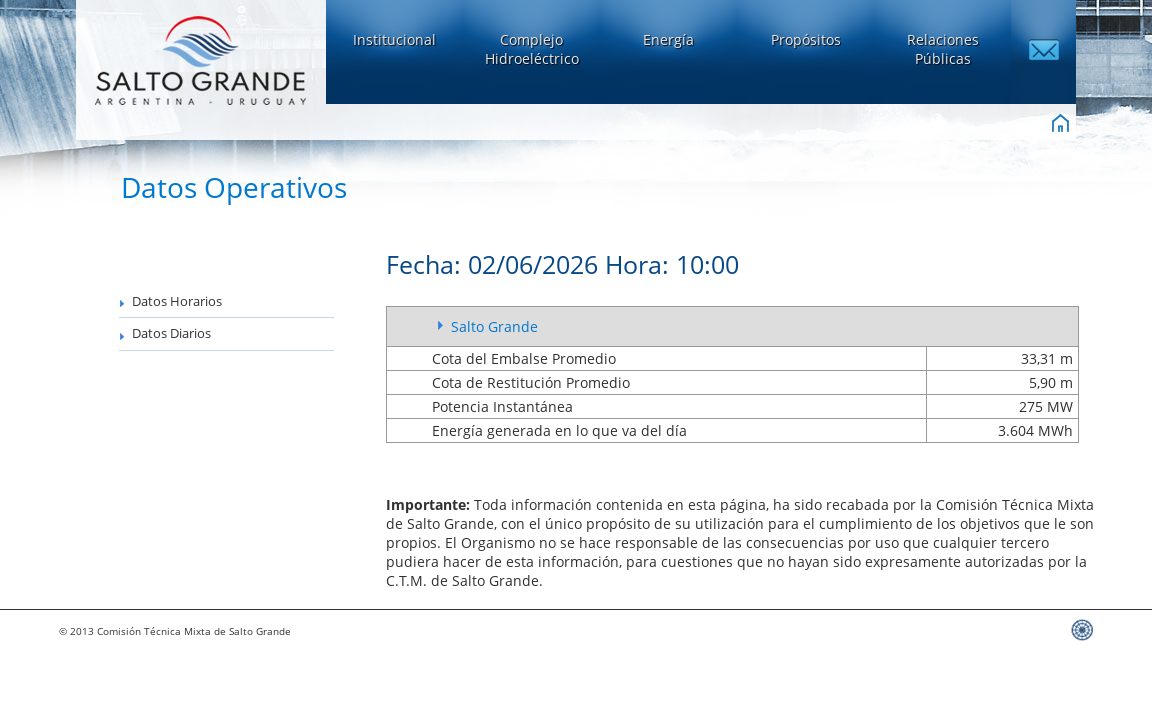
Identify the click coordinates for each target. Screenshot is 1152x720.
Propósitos (806, 39)
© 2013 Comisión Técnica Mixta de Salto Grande (175, 631)
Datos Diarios (165, 333)
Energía (668, 39)
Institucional (394, 39)
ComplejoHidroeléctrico (532, 49)
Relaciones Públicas (943, 49)
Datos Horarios (170, 301)
